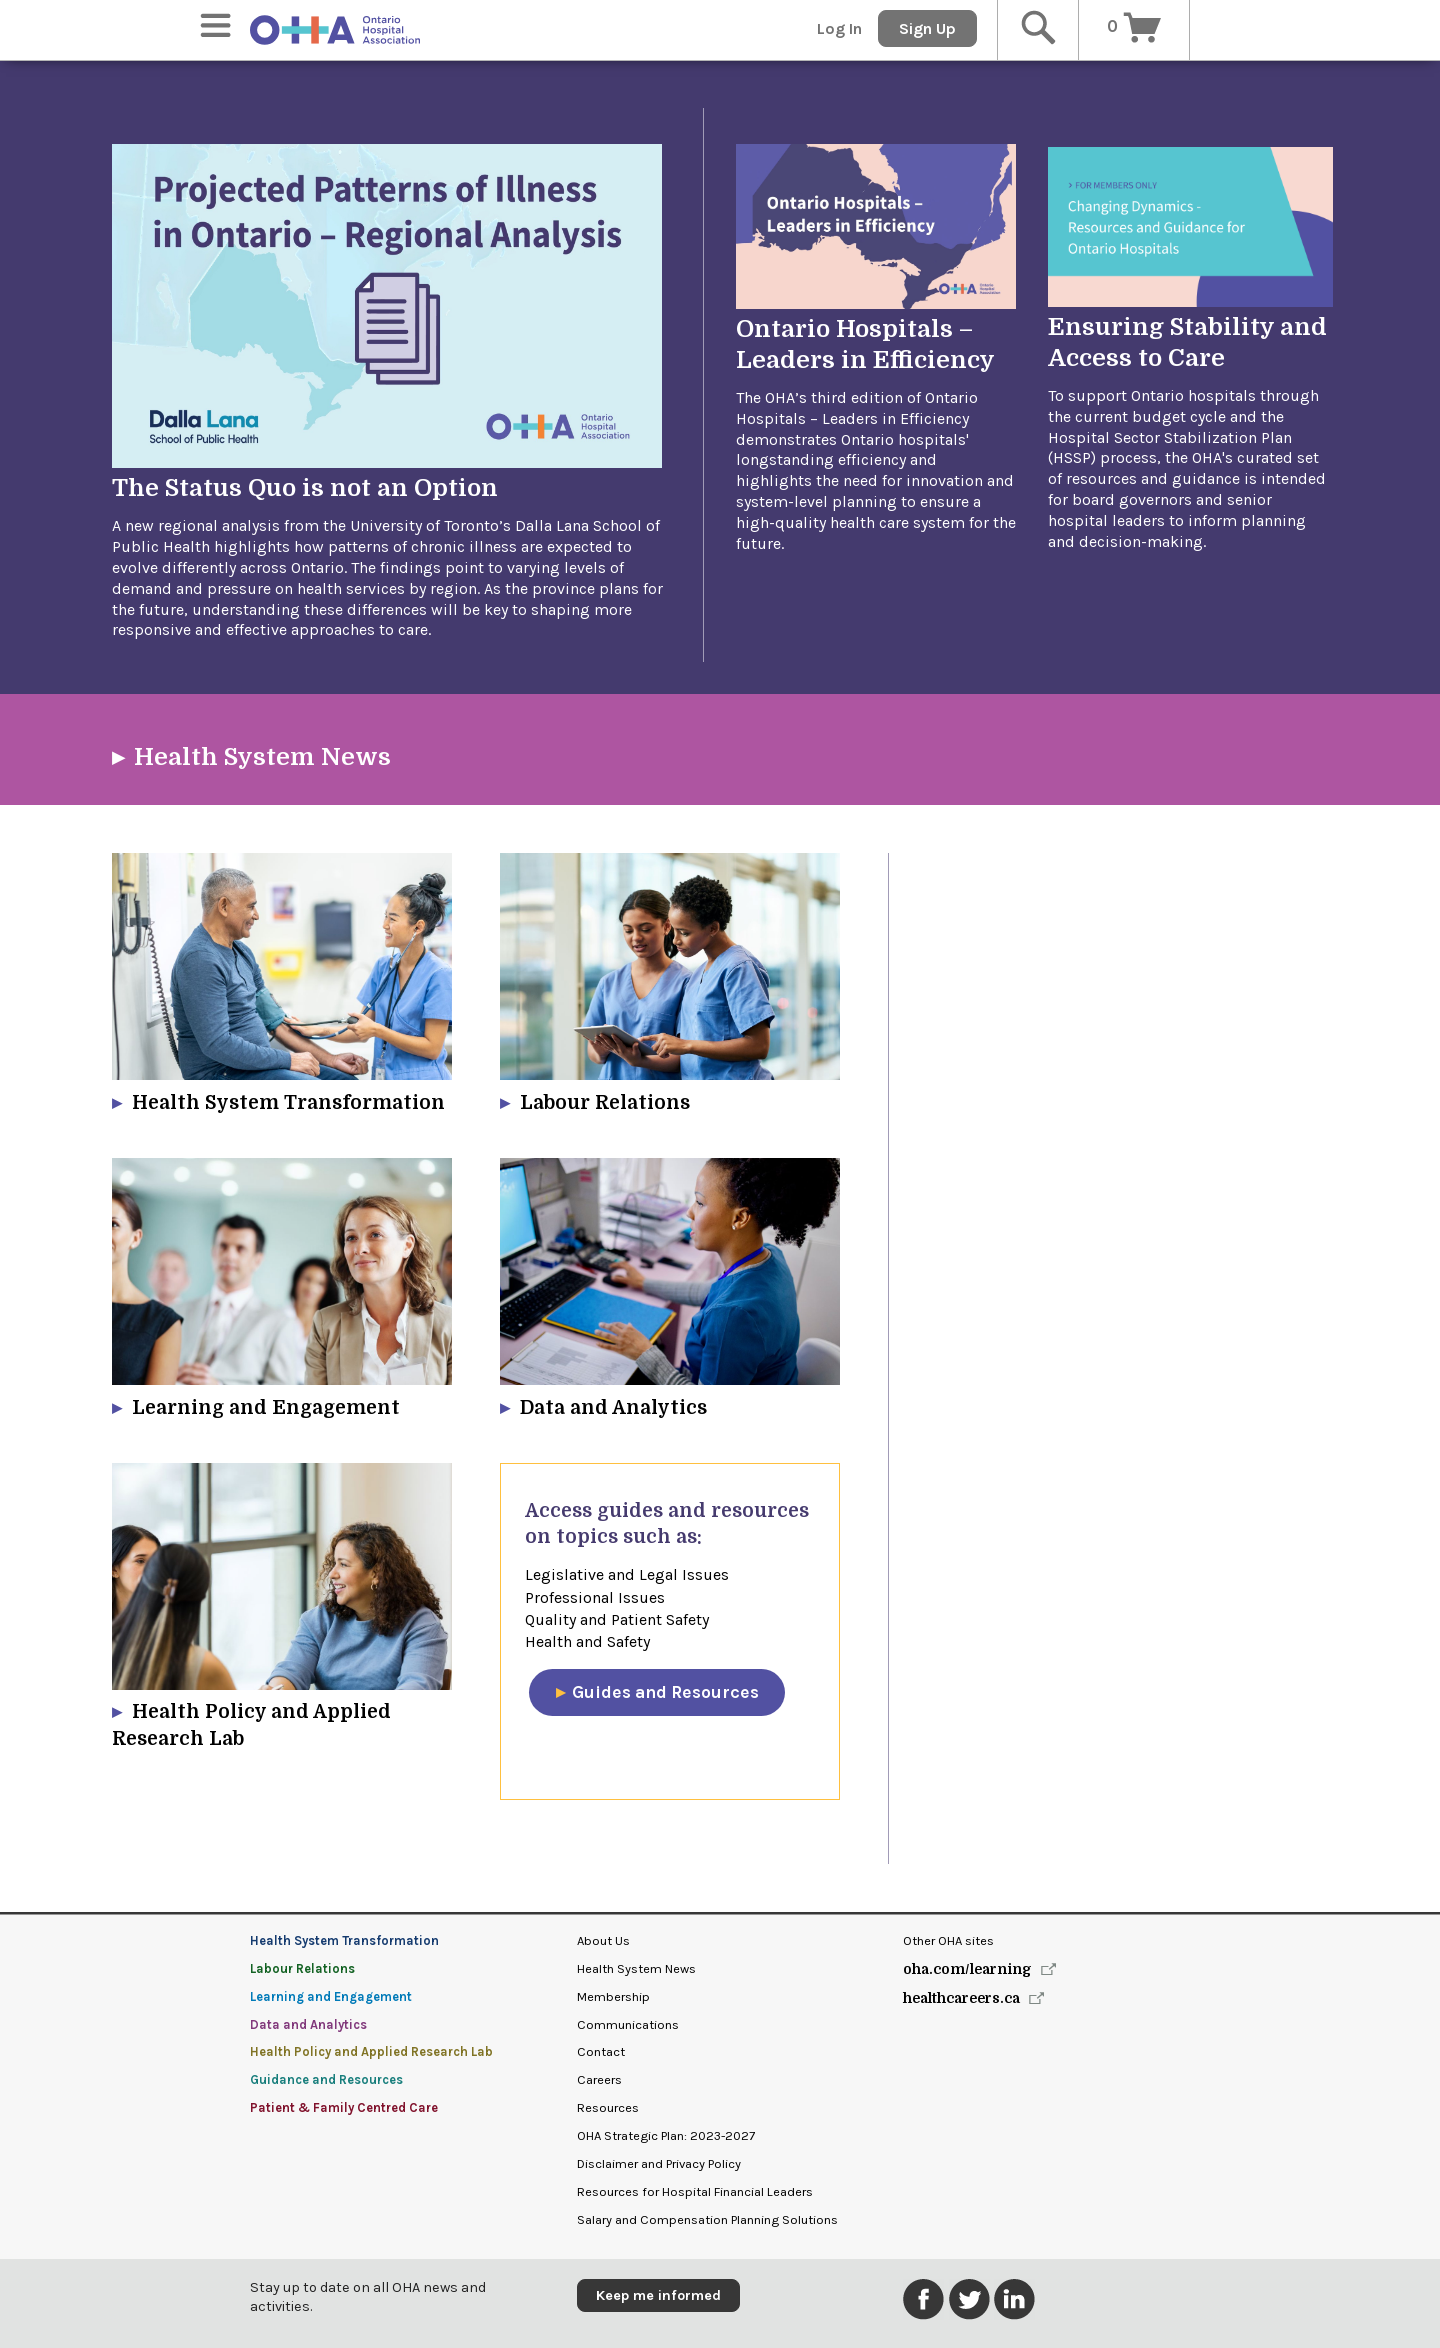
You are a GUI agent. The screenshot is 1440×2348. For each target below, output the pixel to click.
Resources (608, 2107)
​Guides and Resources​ (665, 1692)
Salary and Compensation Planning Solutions (707, 2219)
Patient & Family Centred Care (344, 2107)
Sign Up (927, 28)
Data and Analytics (308, 2024)
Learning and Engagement (331, 1996)
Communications (628, 2024)
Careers (599, 2079)
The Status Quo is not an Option (305, 488)
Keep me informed (658, 2295)
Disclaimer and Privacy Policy (659, 2163)
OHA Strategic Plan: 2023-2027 (666, 2135)
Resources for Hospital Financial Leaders (695, 2191)
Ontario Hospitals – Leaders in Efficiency (865, 344)
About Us (603, 1940)
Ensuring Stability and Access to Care (1187, 342)
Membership (613, 1996)
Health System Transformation (344, 1940)
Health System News (262, 757)
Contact (601, 2051)
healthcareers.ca (961, 1998)
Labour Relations (302, 1968)
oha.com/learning (967, 1969)
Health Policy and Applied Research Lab (371, 2051)
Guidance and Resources (326, 2079)
